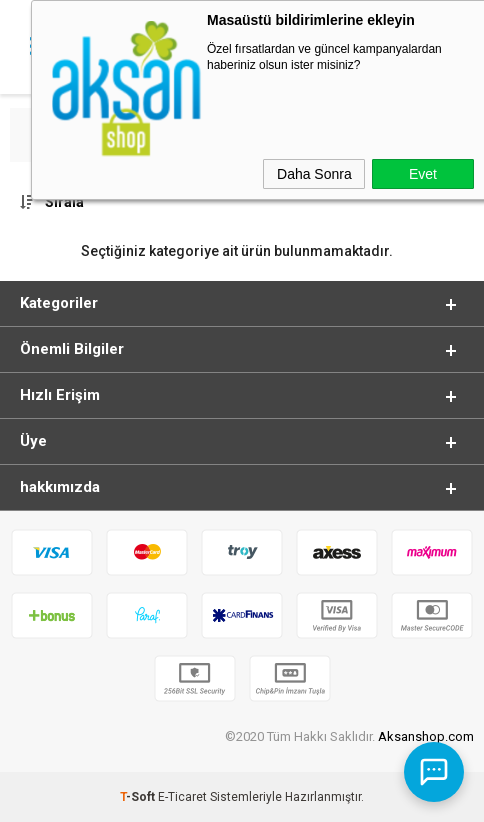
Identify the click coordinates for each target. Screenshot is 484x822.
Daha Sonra (314, 174)
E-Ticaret (182, 797)
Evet (423, 174)
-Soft (139, 797)
